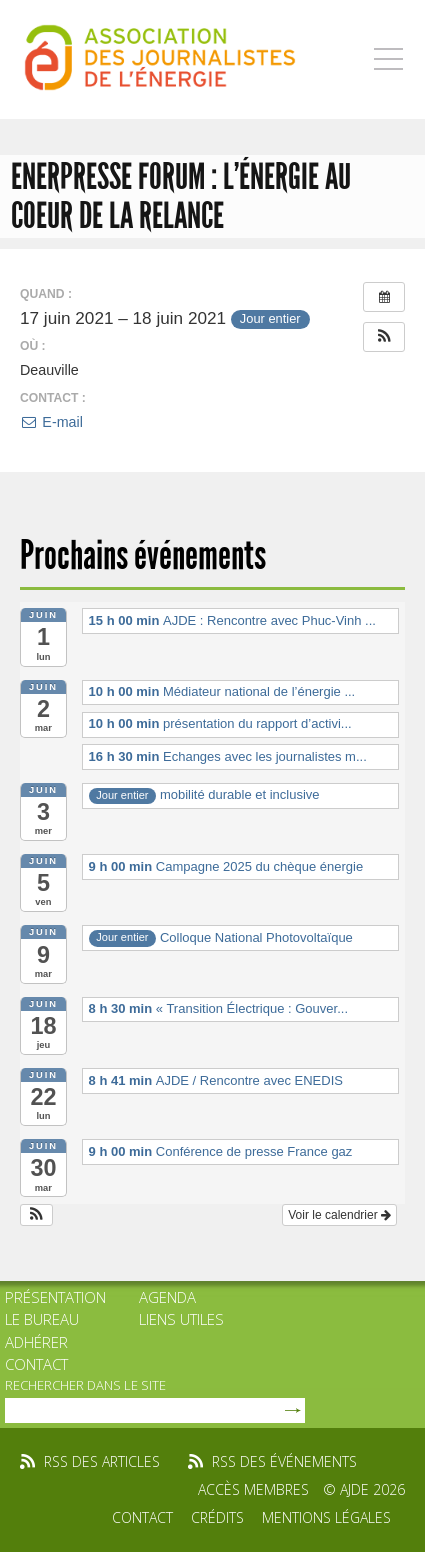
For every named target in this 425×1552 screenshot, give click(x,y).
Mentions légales (326, 1517)
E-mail (51, 422)
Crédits (217, 1517)
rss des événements (284, 1461)
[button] (384, 337)
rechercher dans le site (85, 1385)
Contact (36, 1364)
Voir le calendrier (339, 1215)
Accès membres (253, 1489)
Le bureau (42, 1319)
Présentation (55, 1297)
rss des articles (102, 1461)
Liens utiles (181, 1319)
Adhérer (36, 1342)
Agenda (167, 1297)
